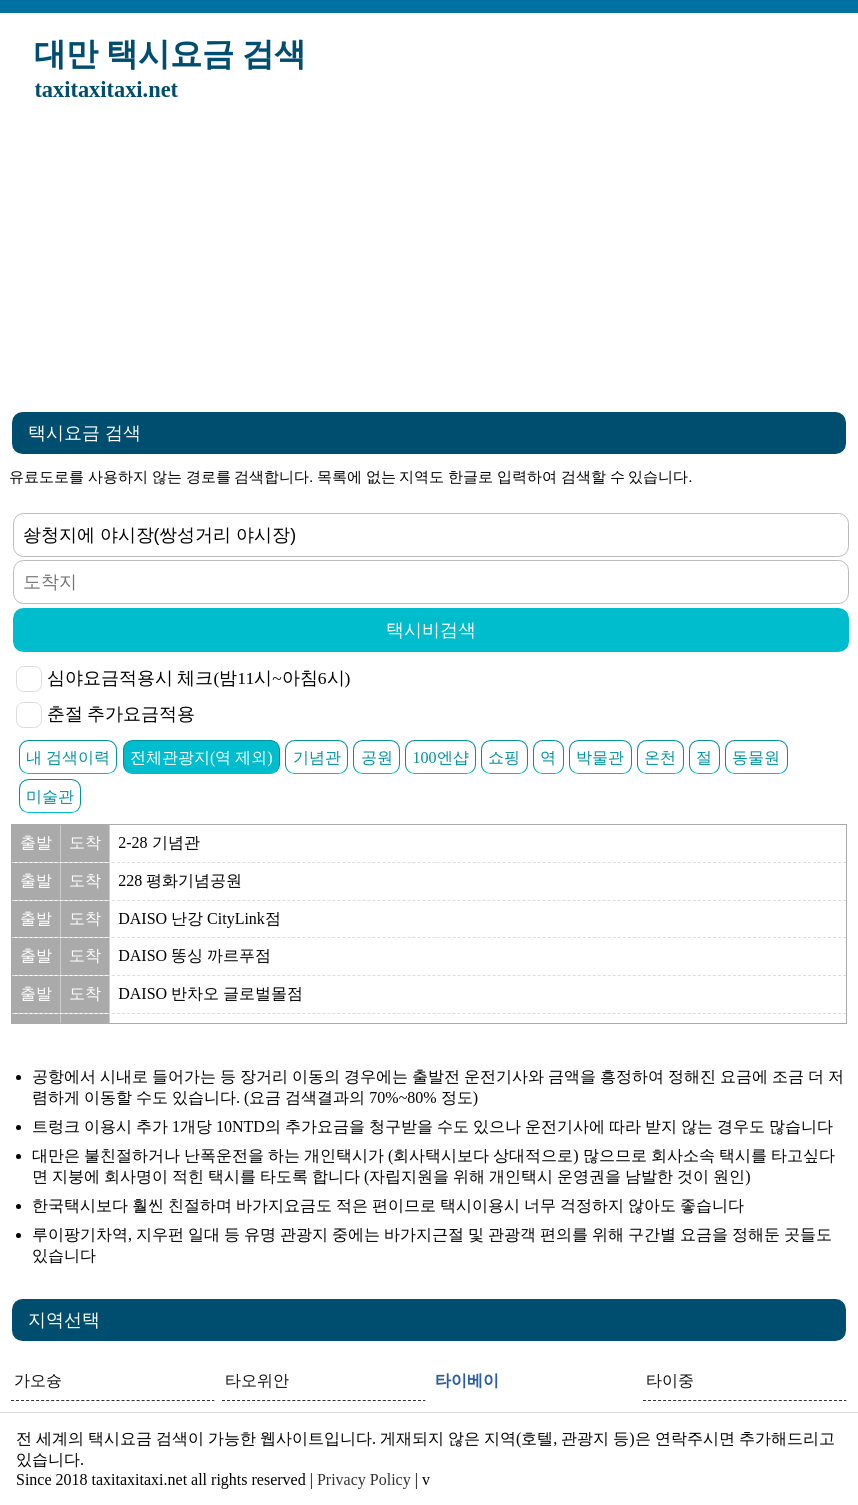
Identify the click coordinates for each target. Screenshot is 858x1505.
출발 (36, 842)
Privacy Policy (364, 1479)
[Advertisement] (429, 263)
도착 (85, 842)
